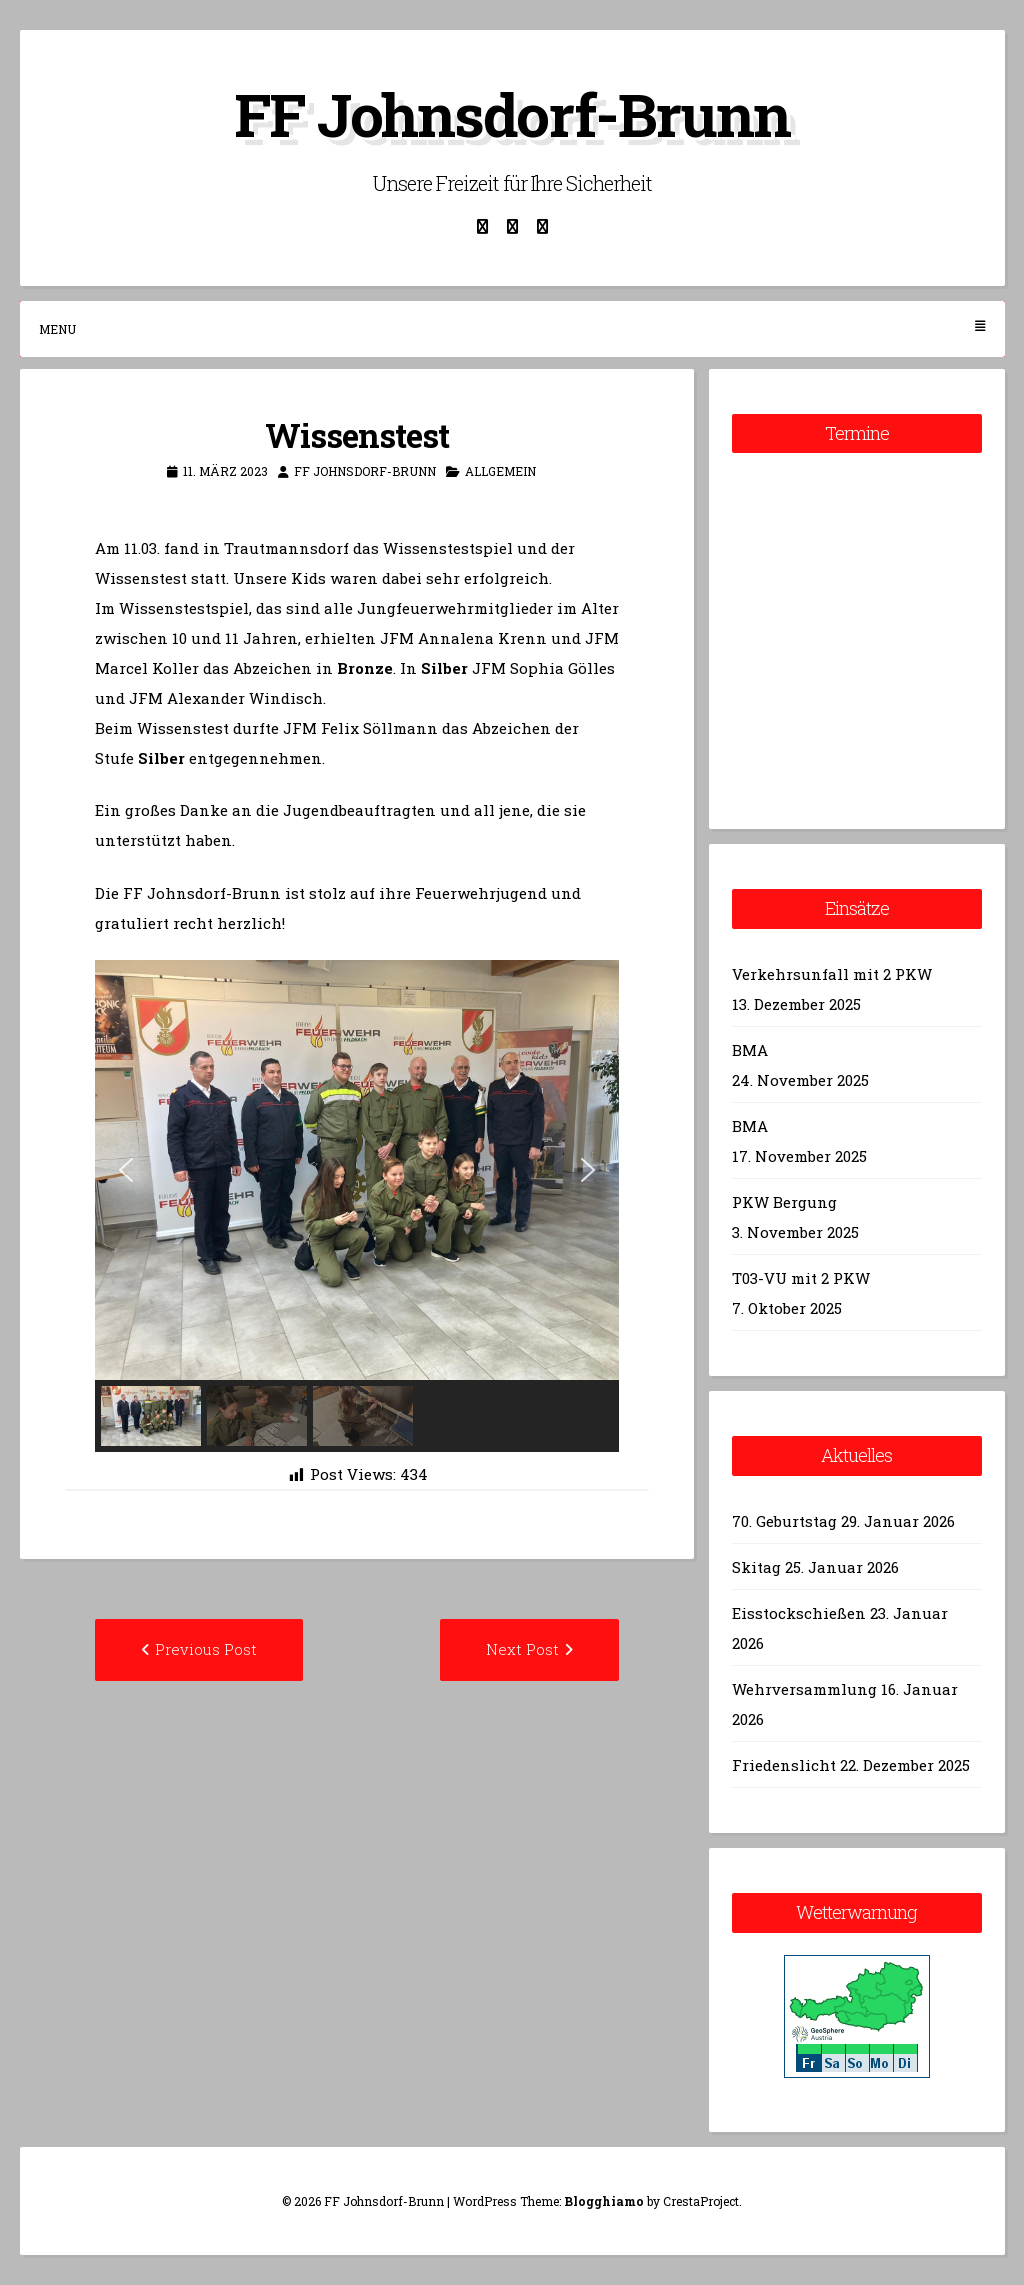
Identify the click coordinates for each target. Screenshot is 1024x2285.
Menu (512, 328)
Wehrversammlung (804, 1689)
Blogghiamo (604, 2201)
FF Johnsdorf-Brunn (512, 113)
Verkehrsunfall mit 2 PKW (832, 974)
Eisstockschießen (799, 1613)
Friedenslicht (784, 1765)
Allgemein (500, 471)
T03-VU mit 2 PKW (801, 1278)
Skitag (756, 1567)
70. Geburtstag (784, 1521)
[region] (357, 1206)
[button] (126, 1170)
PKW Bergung (784, 1202)
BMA (750, 1050)
